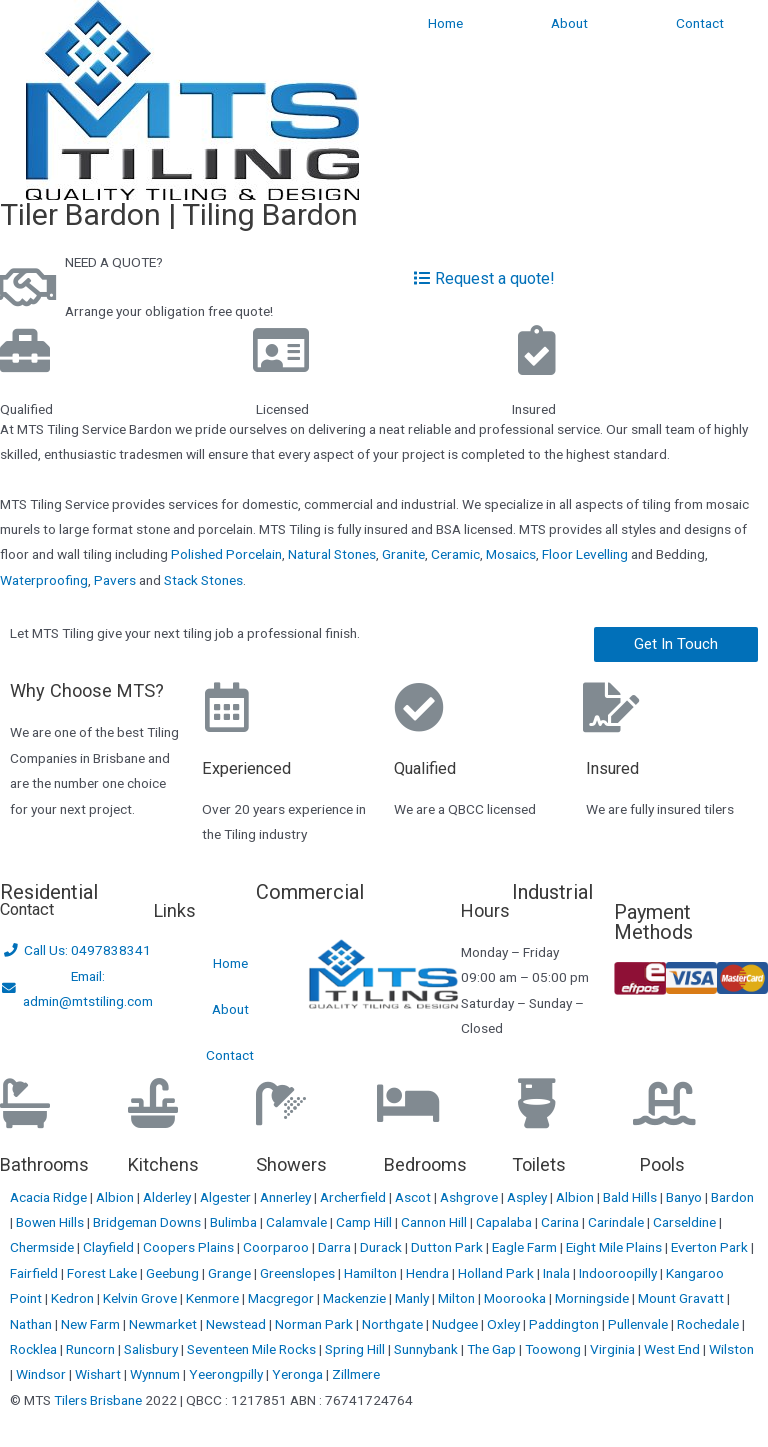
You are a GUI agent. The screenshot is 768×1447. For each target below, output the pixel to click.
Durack (382, 1247)
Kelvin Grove (141, 1298)
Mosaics (511, 554)
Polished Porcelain (226, 554)
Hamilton (372, 1273)
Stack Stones (203, 580)
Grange (231, 1273)
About (569, 23)
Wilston (731, 1349)
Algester (227, 1197)
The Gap (493, 1349)
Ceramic (455, 554)
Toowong (554, 1349)
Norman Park (315, 1324)
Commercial (310, 892)
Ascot (414, 1197)
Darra (336, 1247)
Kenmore (214, 1298)
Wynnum (156, 1374)
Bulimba (235, 1222)
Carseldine (686, 1222)
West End (673, 1349)
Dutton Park (448, 1247)
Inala (558, 1273)
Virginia (614, 1349)
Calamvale (298, 1222)
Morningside (593, 1298)
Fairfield (35, 1273)
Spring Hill (356, 1349)
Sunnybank (427, 1349)
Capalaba (505, 1222)
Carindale (617, 1222)
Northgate (394, 1324)
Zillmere (356, 1374)
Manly (413, 1298)
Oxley (505, 1324)
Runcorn (92, 1349)
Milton (458, 1298)
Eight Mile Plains (615, 1247)
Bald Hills (631, 1197)
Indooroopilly (619, 1273)
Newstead (237, 1324)
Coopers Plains (190, 1247)
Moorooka (516, 1298)
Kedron (72, 1298)
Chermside (43, 1247)
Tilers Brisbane (98, 1400)
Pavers (115, 580)
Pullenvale (639, 1324)
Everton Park (711, 1247)
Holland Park (497, 1273)
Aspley (528, 1197)
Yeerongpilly (227, 1374)
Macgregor (282, 1298)
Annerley (287, 1197)
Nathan (32, 1324)
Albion (116, 1197)
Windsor (42, 1374)
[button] (676, 644)
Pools (662, 1164)
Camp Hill (365, 1222)
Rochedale (709, 1324)
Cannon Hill (435, 1222)
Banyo (685, 1197)
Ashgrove (470, 1197)
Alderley (168, 1197)
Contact (700, 23)
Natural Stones (332, 554)
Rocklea (35, 1349)
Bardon (732, 1197)
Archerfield (354, 1197)
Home (445, 23)
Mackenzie (356, 1298)
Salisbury (152, 1349)
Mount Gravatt (682, 1298)
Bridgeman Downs (148, 1222)
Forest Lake (103, 1273)
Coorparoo (277, 1247)
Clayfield (110, 1247)
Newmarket (164, 1324)
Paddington (565, 1324)
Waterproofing (44, 580)
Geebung (174, 1273)
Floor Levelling (585, 554)
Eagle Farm (526, 1247)
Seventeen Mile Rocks (253, 1349)
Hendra (429, 1273)
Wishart (99, 1374)
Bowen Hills (51, 1222)
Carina (561, 1222)
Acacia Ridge (50, 1197)
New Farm (92, 1324)
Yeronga (299, 1374)
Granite (403, 554)
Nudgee (456, 1324)
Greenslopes (299, 1273)
